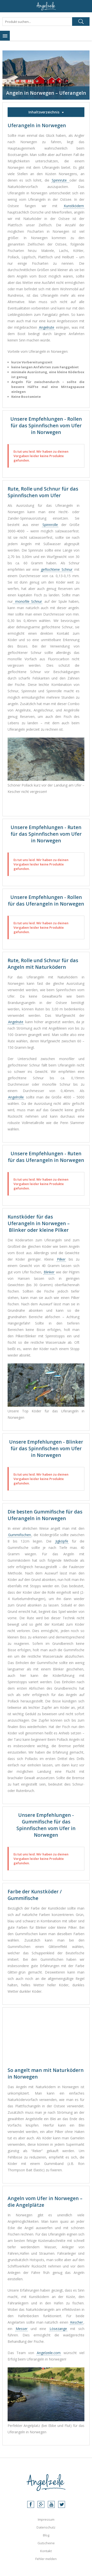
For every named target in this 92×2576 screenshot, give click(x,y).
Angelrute (46, 327)
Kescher (76, 2322)
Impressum (46, 2519)
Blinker (49, 1272)
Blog (46, 2535)
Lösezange (58, 2328)
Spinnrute (60, 180)
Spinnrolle (50, 524)
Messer (21, 2328)
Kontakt (46, 2551)
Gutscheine (46, 2543)
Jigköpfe (61, 1541)
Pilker (61, 1259)
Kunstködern (74, 205)
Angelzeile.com (49, 2352)
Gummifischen (19, 1534)
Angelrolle (16, 1097)
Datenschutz (46, 2527)
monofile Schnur (27, 601)
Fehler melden (46, 2559)
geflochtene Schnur (56, 569)
